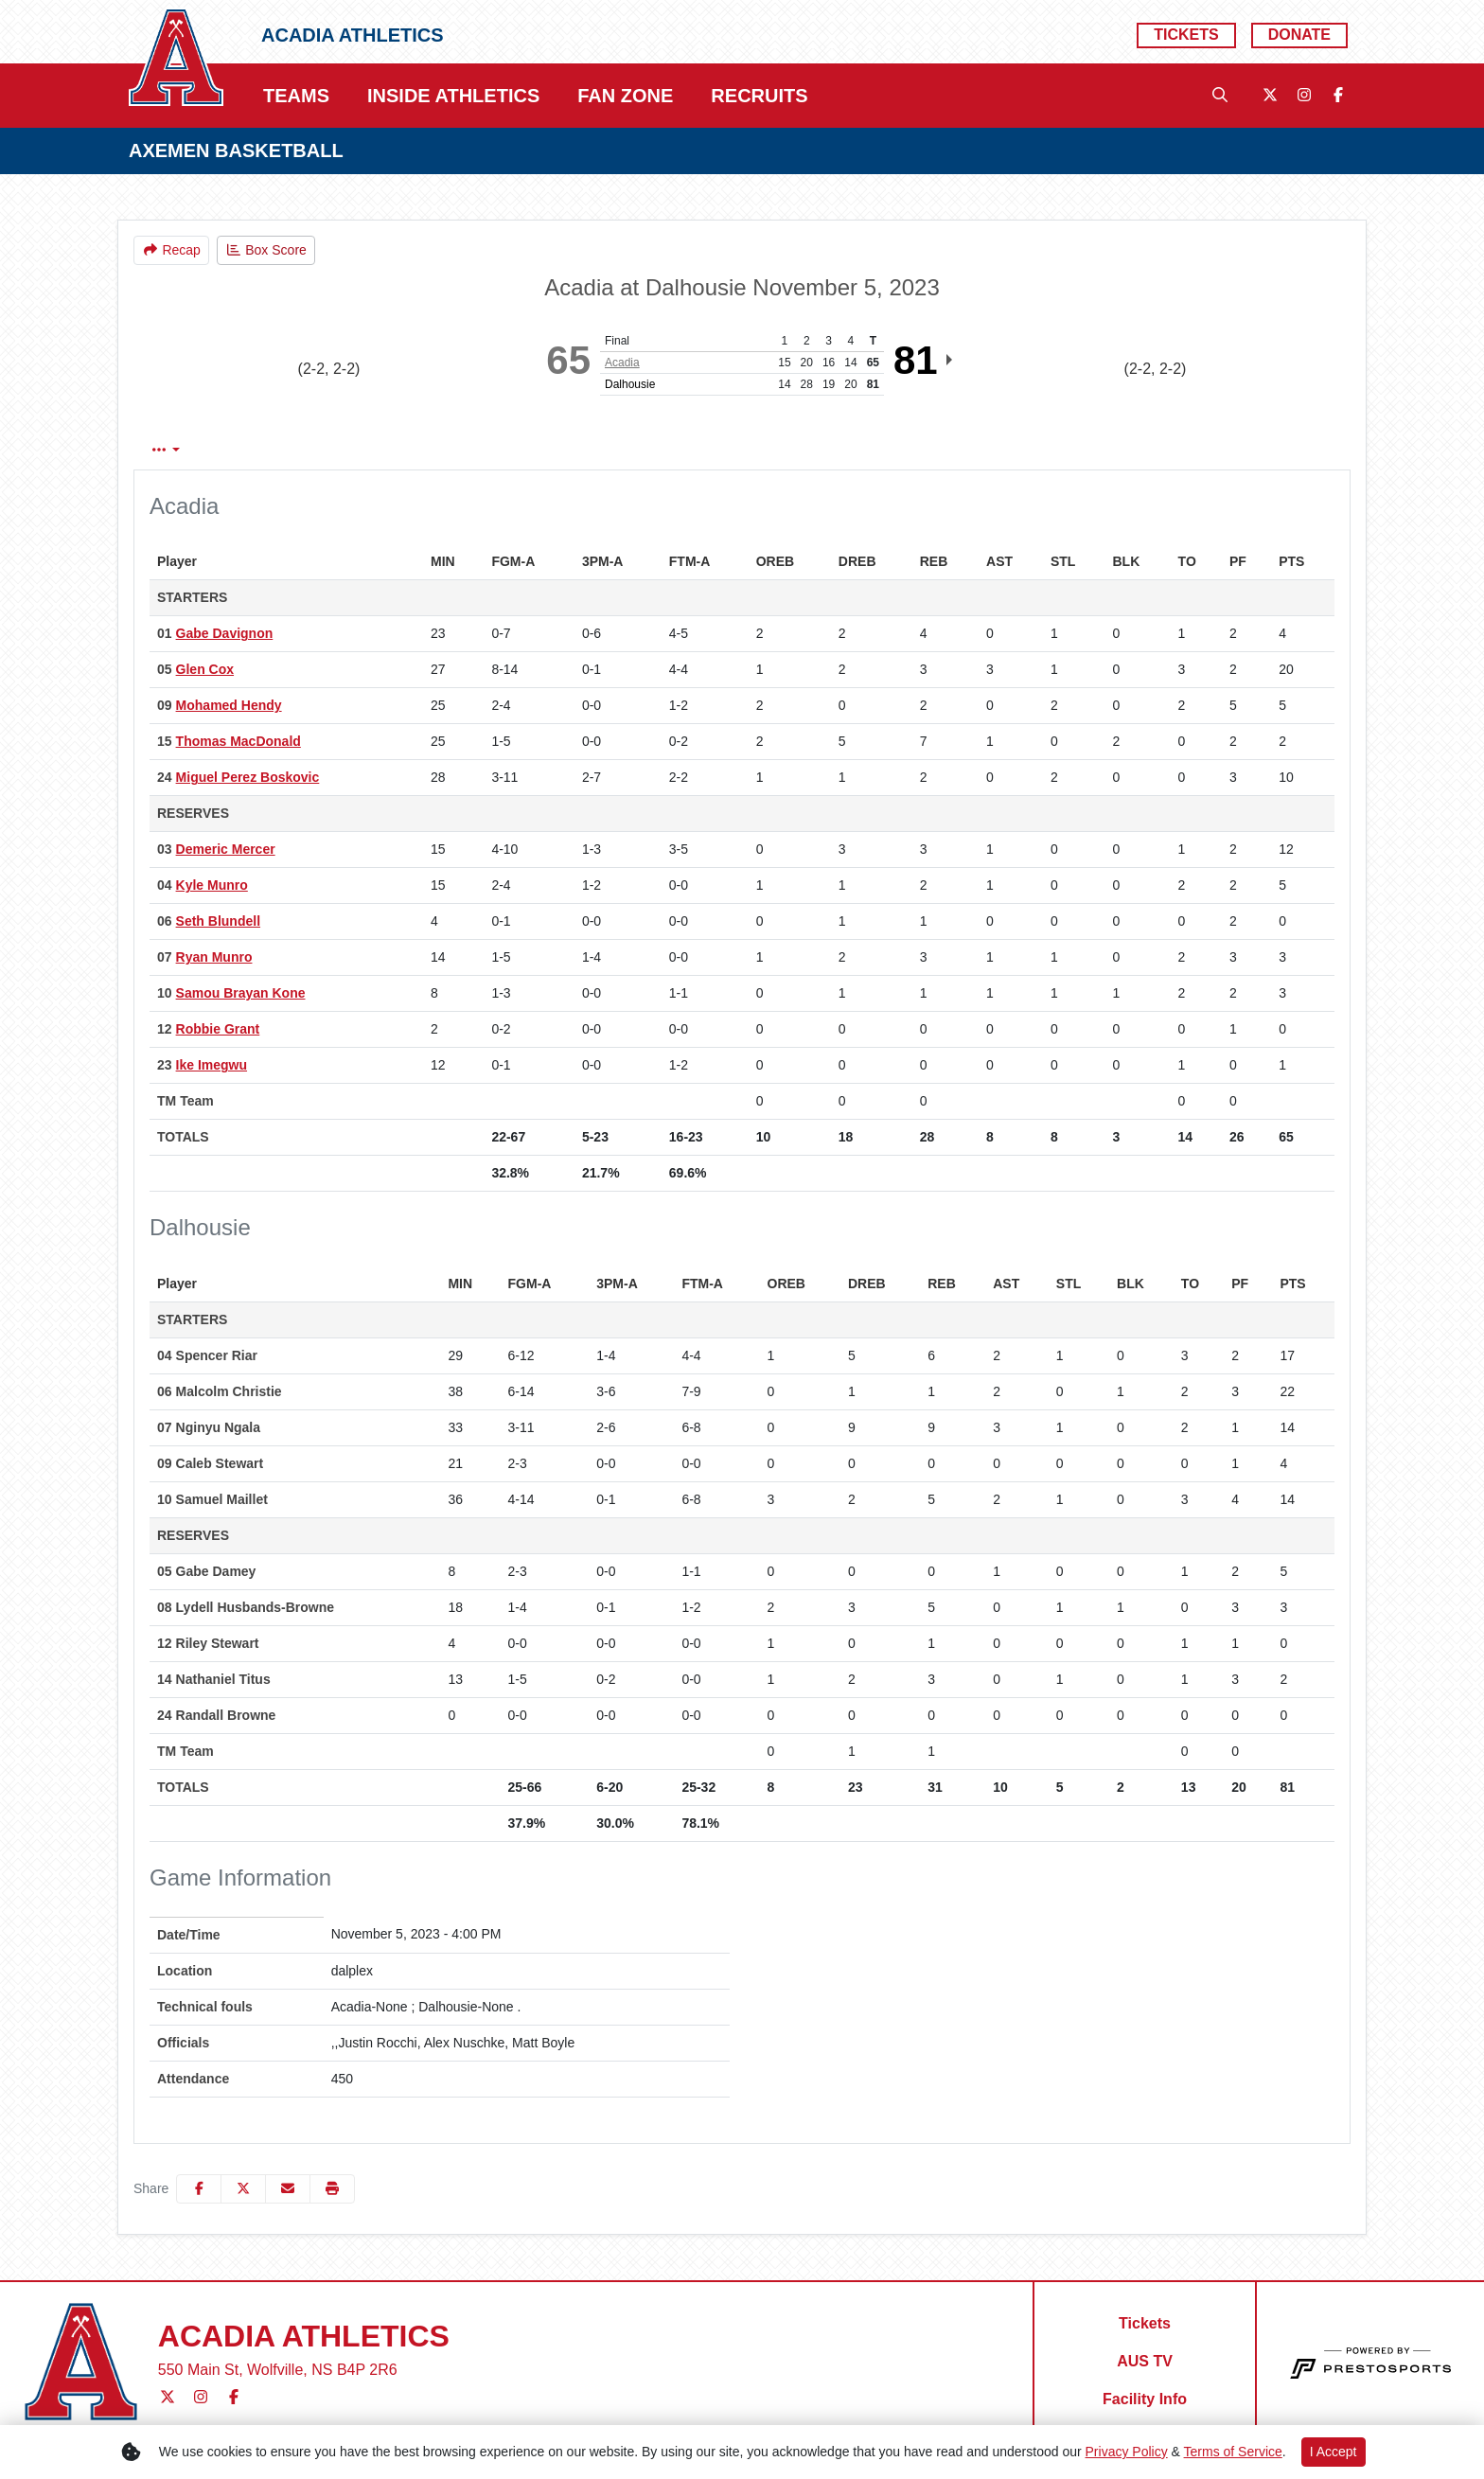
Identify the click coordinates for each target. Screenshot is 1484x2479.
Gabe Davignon (225, 633)
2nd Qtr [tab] (578, 450)
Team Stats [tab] (405, 450)
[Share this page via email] (287, 2189)
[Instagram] (1304, 96)
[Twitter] (1270, 96)
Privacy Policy (1127, 2451)
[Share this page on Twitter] (243, 2189)
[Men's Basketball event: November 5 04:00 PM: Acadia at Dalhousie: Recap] (171, 250)
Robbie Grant (218, 1028)
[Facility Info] (1144, 2399)
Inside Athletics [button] (453, 95)
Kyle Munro (212, 885)
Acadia (622, 362)
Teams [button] (296, 95)
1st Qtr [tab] (498, 450)
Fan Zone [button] (625, 95)
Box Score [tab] (185, 450)
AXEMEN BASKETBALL (236, 150)
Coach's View (848, 450)
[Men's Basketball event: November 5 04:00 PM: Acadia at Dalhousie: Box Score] (266, 250)
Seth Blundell (218, 921)
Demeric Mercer (225, 849)
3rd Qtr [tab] (658, 450)
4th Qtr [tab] (738, 450)
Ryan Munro (214, 957)
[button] (332, 2189)
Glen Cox (205, 669)
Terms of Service (1233, 2451)
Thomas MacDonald (238, 741)
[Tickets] (1186, 35)
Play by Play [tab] (293, 450)
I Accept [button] (1333, 2451)
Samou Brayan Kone (241, 992)
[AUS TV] (1144, 2362)
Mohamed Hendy (229, 705)
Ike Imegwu (211, 1064)
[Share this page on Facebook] (198, 2189)
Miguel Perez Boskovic (248, 777)
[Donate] (1299, 35)
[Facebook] (1338, 96)
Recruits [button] (759, 95)
